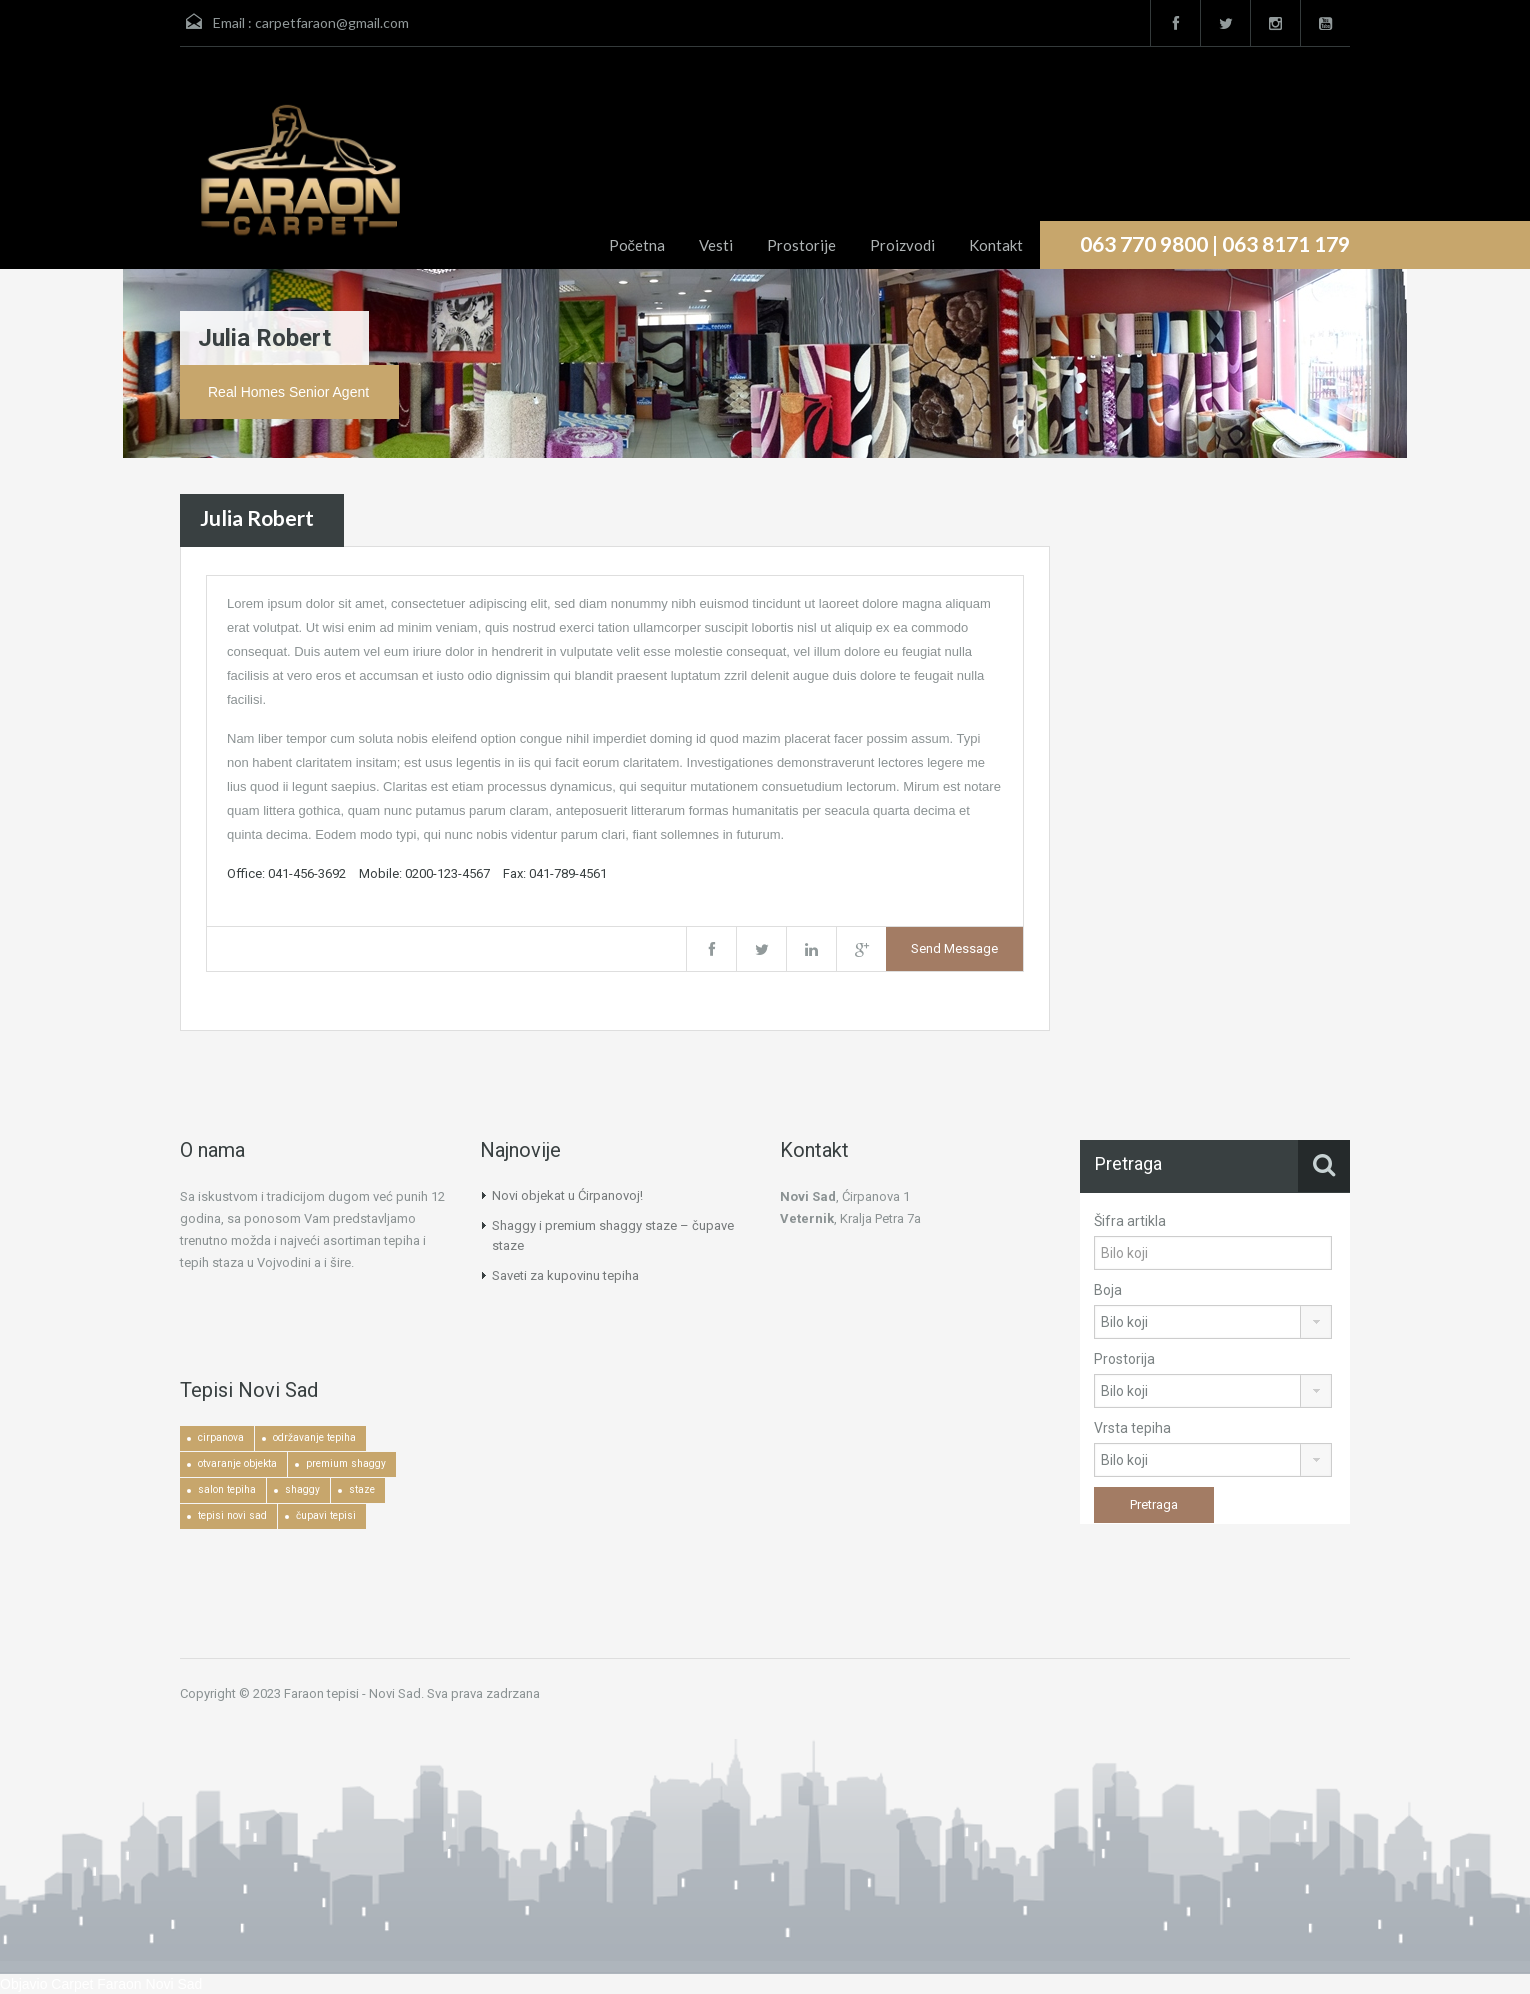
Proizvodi (902, 245)
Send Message (954, 948)
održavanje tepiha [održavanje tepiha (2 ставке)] (314, 1437)
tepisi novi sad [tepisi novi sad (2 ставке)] (232, 1515)
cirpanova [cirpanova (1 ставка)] (221, 1437)
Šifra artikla (1130, 1221)
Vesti (716, 245)
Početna (637, 245)
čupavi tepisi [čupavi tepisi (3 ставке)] (326, 1515)
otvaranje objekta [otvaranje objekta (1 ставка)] (237, 1463)
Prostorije (801, 245)
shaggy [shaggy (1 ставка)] (302, 1489)
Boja (1108, 1290)
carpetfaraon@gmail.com (332, 22)
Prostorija (1124, 1359)
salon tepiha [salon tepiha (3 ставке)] (227, 1489)
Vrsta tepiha (1132, 1428)
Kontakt (996, 245)
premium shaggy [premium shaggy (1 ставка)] (346, 1463)
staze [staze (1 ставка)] (362, 1489)
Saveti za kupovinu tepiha (565, 1275)
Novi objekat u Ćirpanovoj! (567, 1195)
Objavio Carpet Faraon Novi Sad (101, 1984)
